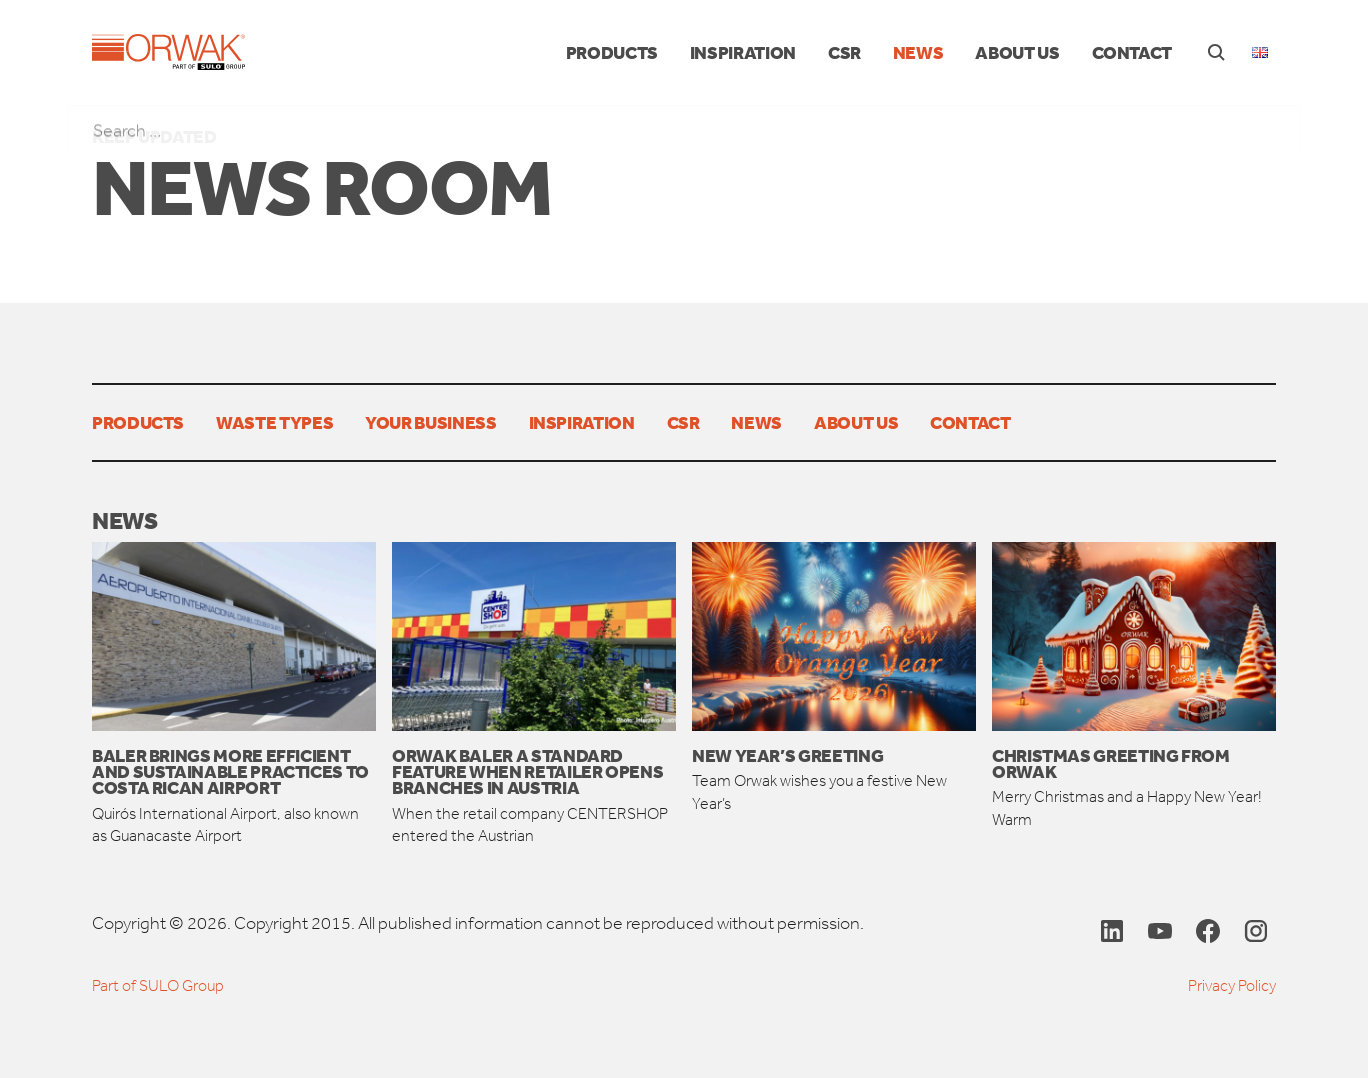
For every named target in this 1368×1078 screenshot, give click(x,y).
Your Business (430, 422)
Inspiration (743, 52)
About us (1017, 52)
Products (612, 52)
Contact (1132, 52)
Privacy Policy (1232, 985)
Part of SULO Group (158, 985)
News (918, 52)
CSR (844, 52)
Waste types (274, 422)
